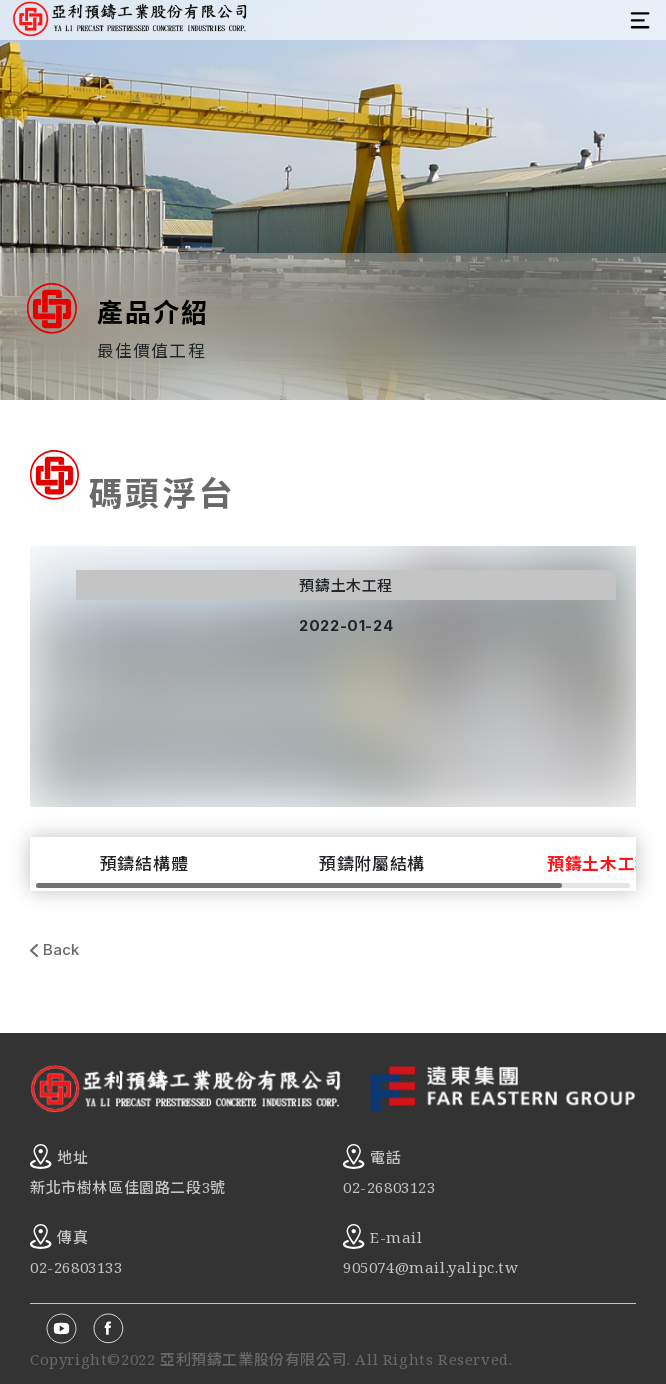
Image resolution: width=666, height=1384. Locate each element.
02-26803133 (76, 1267)
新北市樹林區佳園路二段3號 (128, 1187)
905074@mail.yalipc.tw (431, 1267)
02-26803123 (389, 1187)
